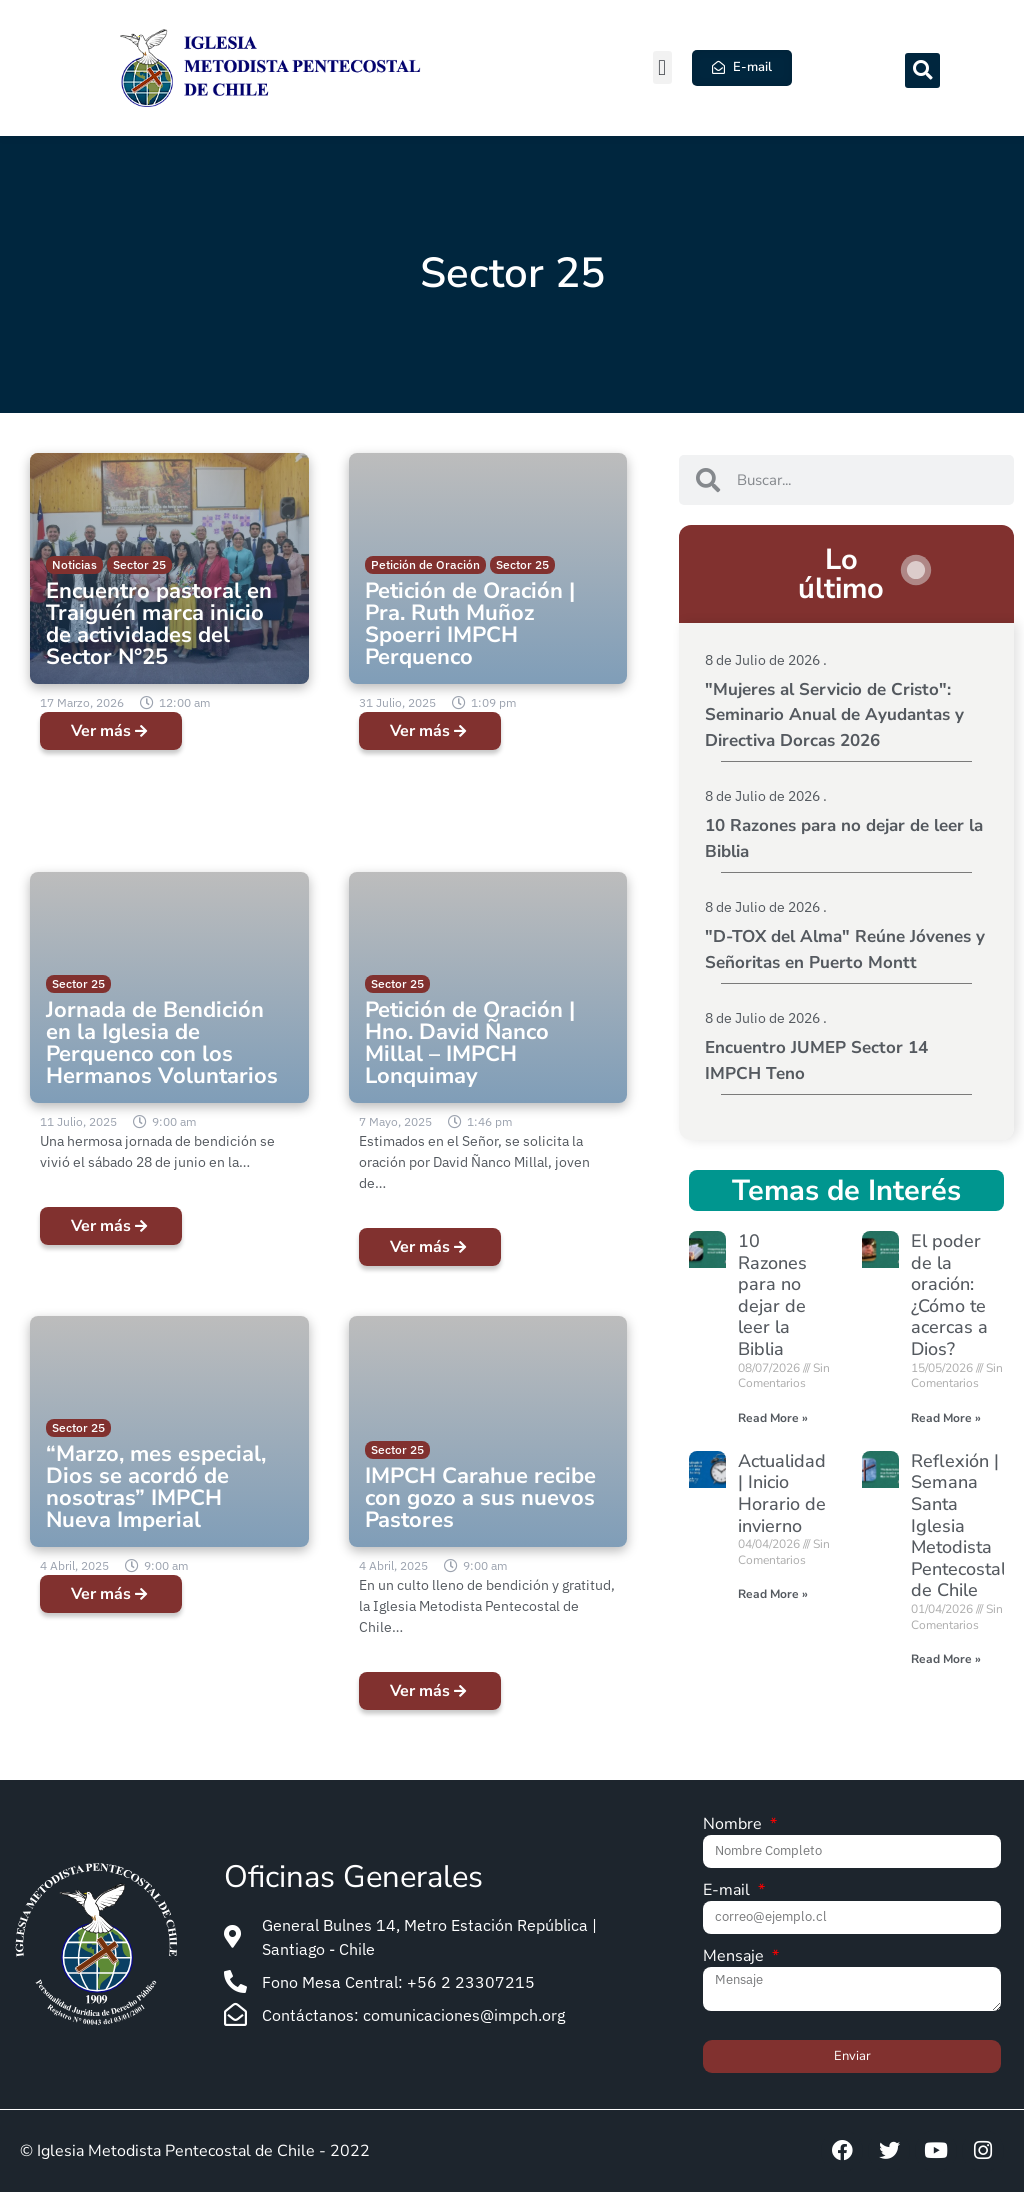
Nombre (734, 1825)
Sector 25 (139, 564)
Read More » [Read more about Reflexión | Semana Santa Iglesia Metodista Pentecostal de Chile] (946, 1659)
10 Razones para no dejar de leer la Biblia (772, 1295)
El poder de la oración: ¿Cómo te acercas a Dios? (949, 1295)
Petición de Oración (425, 564)
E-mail (728, 1891)
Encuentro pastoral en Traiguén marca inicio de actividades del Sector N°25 (159, 624)
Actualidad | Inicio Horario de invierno (782, 1493)
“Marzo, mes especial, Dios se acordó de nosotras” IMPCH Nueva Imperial (156, 1487)
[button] (662, 67)
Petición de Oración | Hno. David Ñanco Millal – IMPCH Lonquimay (470, 1043)
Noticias (74, 564)
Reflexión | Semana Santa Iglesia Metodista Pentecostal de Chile (958, 1526)
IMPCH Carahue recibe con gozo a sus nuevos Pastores (480, 1498)
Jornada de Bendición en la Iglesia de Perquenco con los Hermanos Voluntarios (162, 1043)
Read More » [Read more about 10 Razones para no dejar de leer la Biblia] (773, 1418)
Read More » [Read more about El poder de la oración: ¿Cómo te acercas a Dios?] (946, 1418)
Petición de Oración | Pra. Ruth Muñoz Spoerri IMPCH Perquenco (470, 624)
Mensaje (735, 1957)
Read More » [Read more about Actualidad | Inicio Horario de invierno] (773, 1594)
